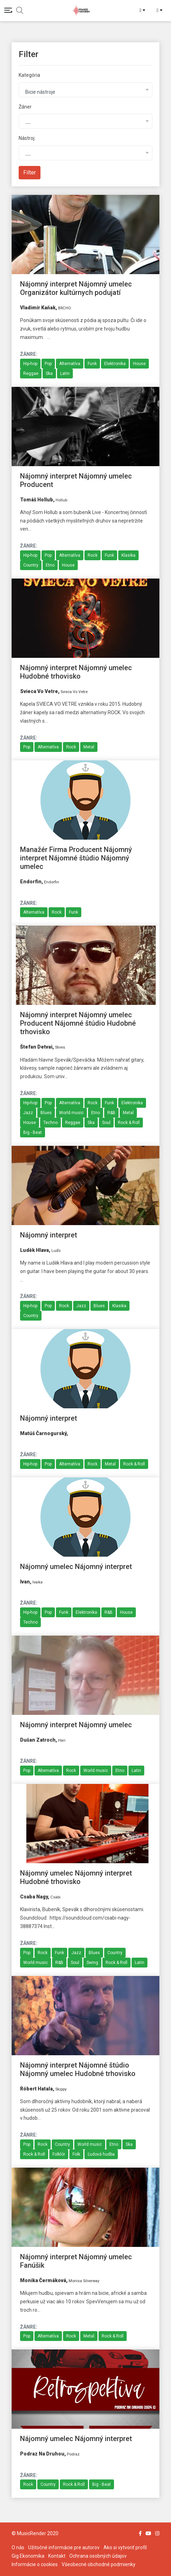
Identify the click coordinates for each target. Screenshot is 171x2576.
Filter (29, 172)
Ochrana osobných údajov (98, 2556)
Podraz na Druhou (42, 2454)
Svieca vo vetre (39, 691)
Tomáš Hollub (36, 499)
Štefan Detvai (36, 1047)
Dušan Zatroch (38, 1740)
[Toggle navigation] (8, 10)
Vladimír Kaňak (38, 307)
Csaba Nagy (34, 1896)
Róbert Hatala (36, 2089)
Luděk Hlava (34, 1250)
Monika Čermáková (43, 2280)
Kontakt (56, 2556)
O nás (18, 2547)
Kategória (29, 75)
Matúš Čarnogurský (43, 1433)
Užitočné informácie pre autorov (64, 2547)
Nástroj (26, 138)
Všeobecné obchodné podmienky (98, 2564)
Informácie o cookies (35, 2564)
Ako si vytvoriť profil (125, 2547)
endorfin (31, 881)
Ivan (25, 1581)
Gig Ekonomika (28, 2556)
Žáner (25, 107)
